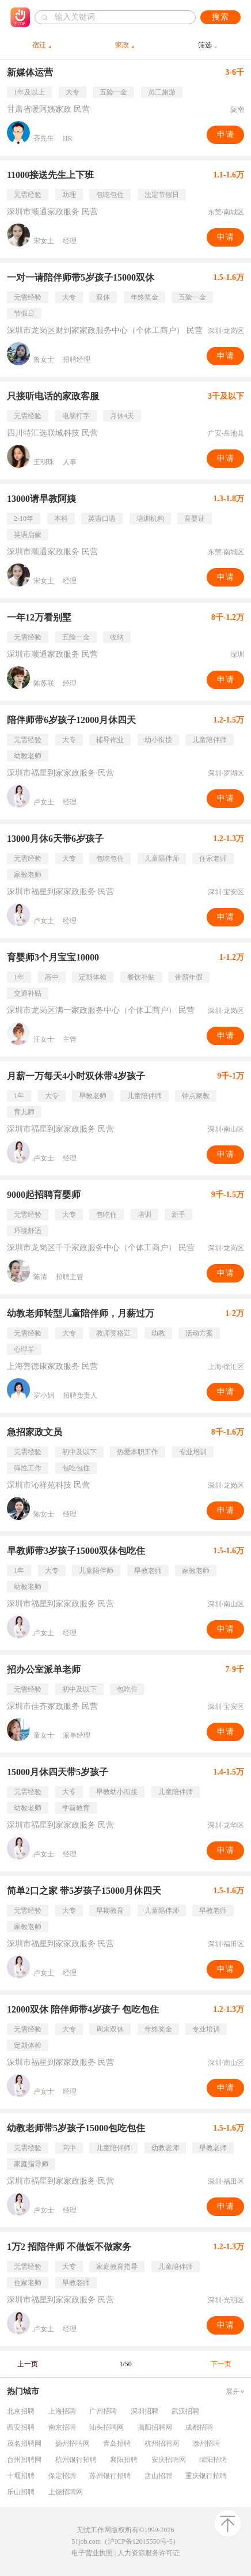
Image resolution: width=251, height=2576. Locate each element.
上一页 (27, 2364)
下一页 (221, 2364)
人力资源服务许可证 (148, 2553)
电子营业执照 (92, 2553)
